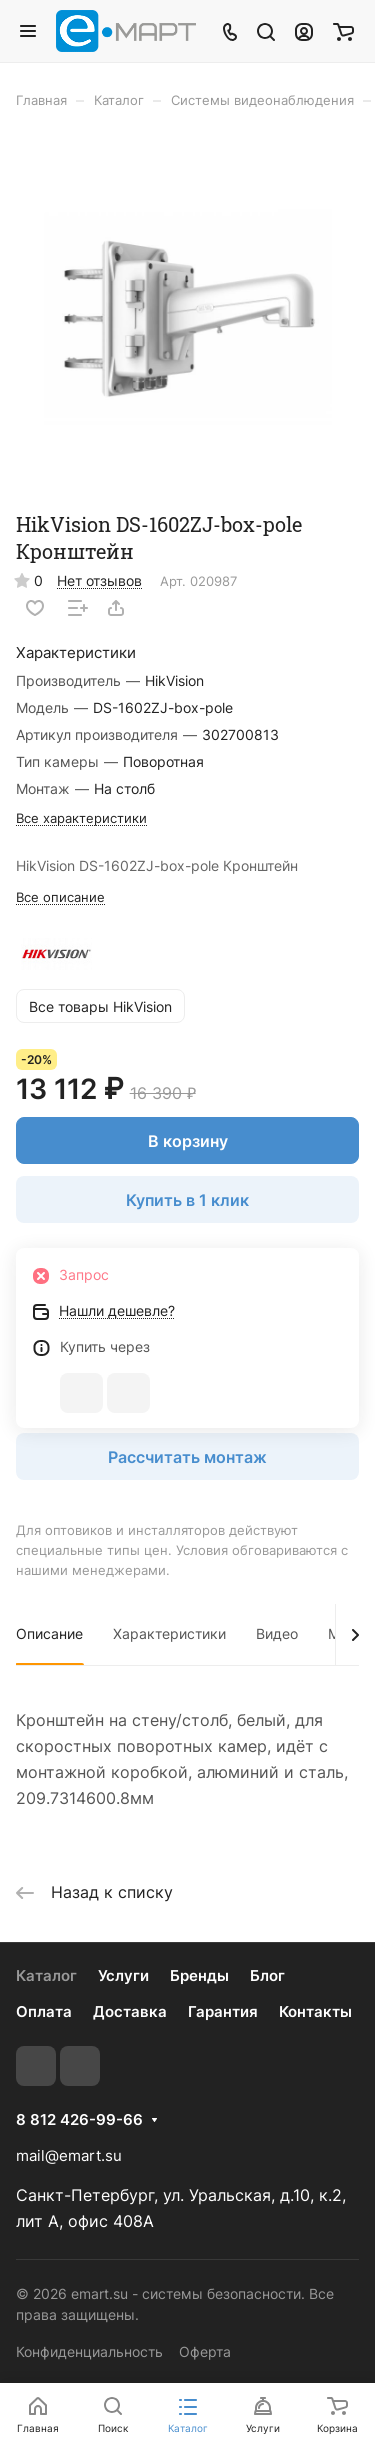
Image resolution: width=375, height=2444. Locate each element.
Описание (49, 1633)
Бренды (199, 1975)
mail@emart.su (69, 2155)
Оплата (44, 2011)
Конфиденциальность (89, 2351)
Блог (267, 1975)
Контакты (315, 2011)
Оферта (205, 2351)
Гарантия (223, 2011)
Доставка (130, 2011)
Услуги (123, 1975)
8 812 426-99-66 (79, 2120)
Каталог (46, 1975)
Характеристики (169, 1633)
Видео (277, 1633)
